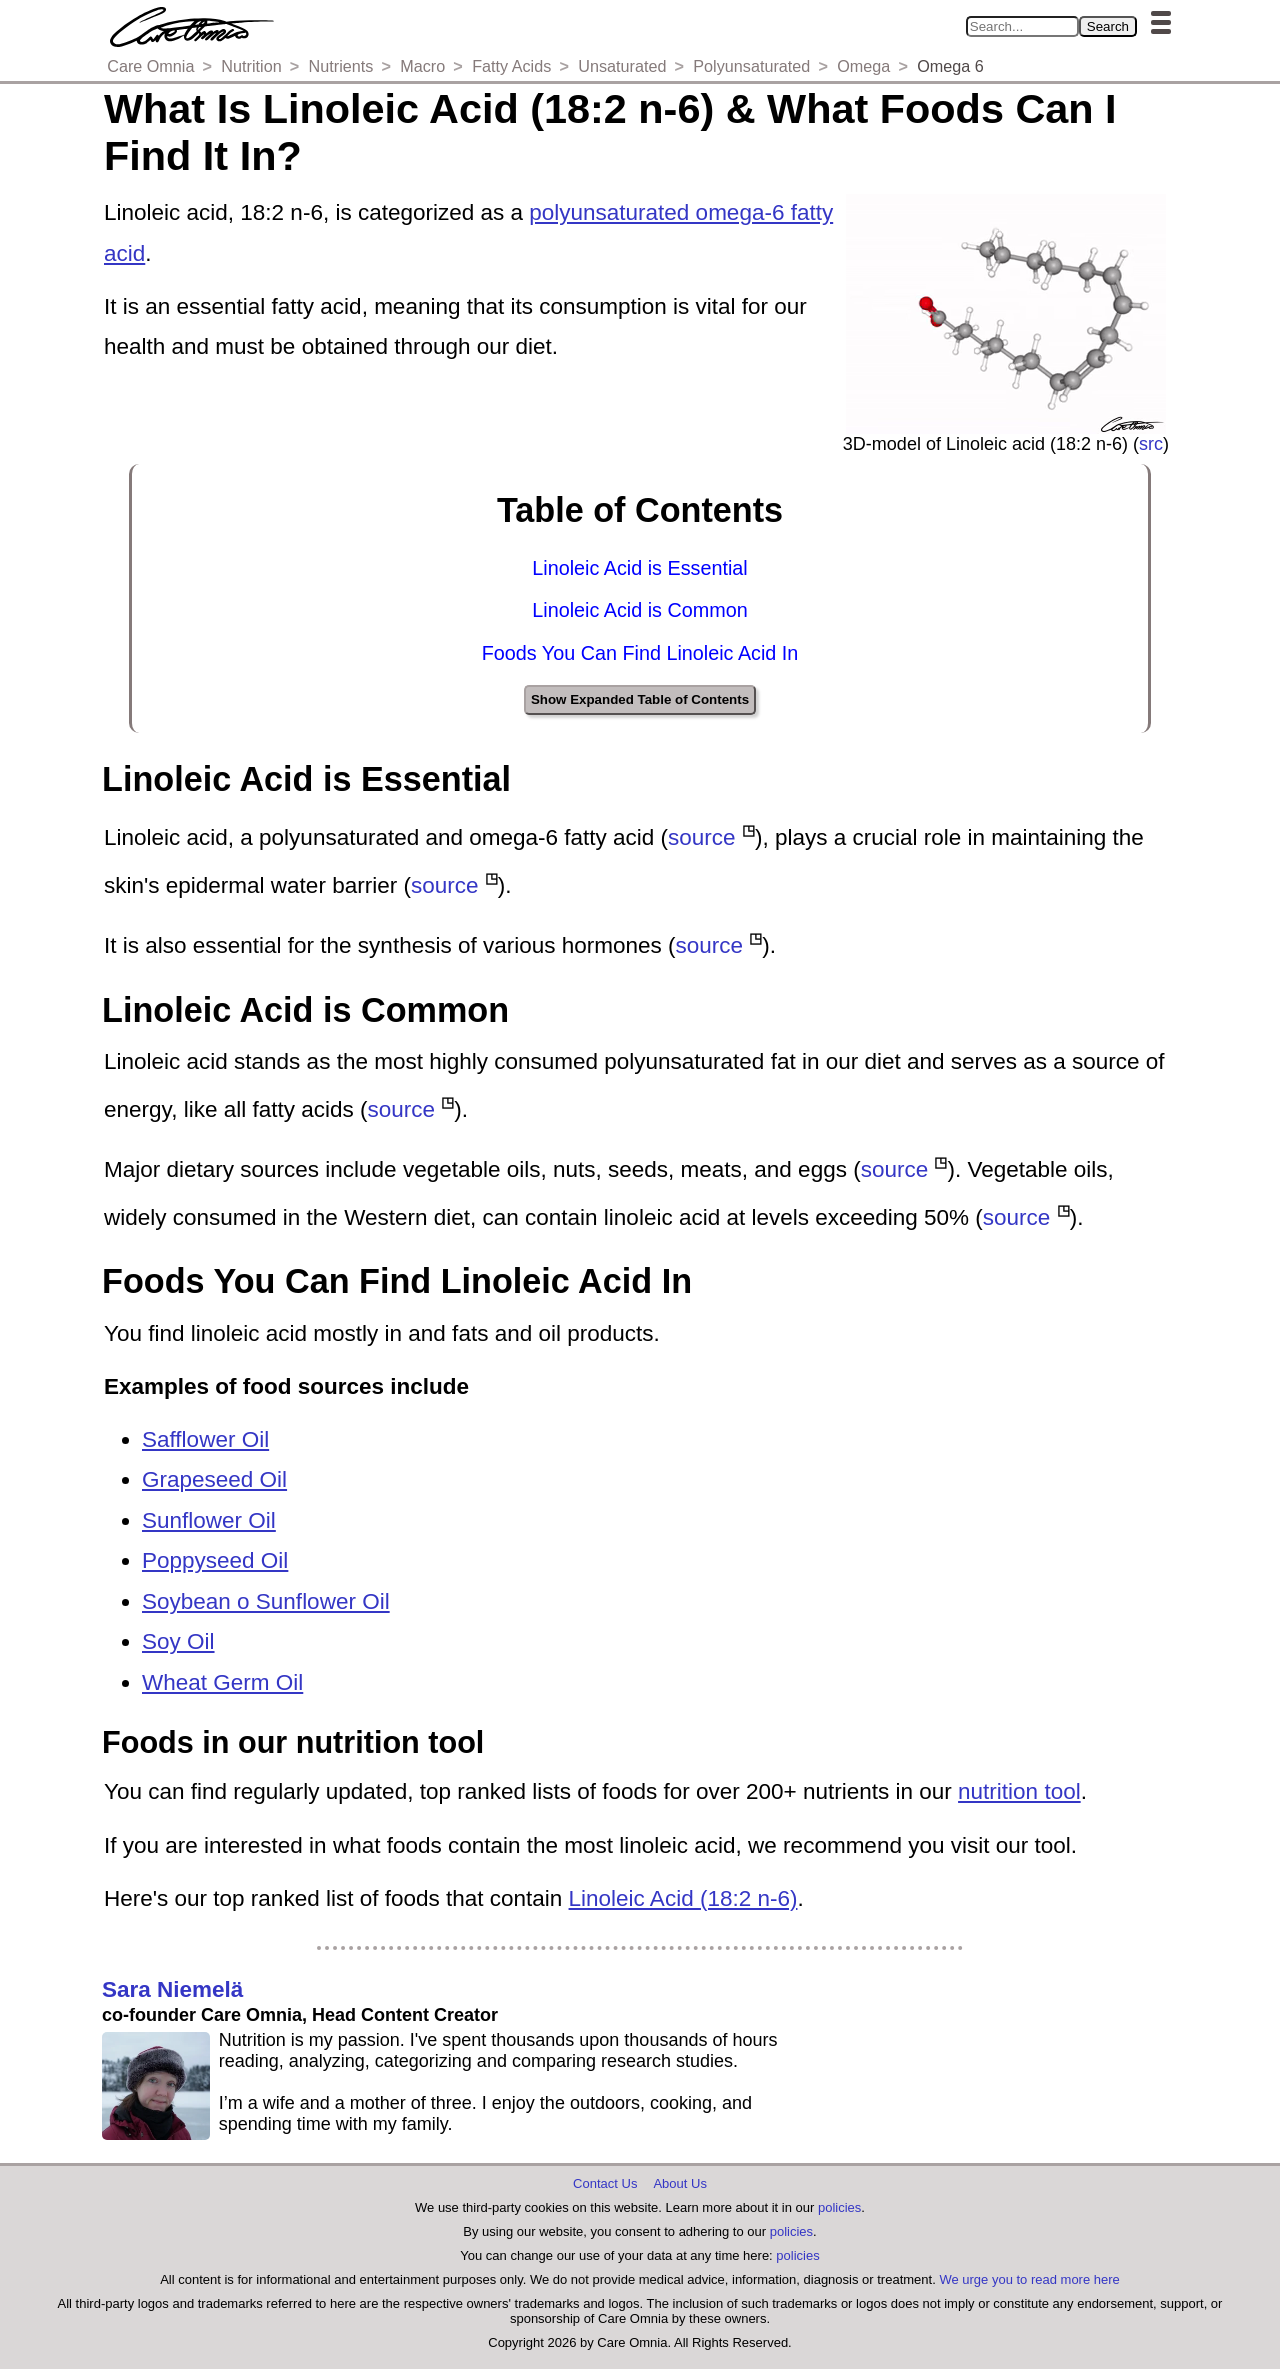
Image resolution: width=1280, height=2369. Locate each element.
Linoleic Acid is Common (640, 610)
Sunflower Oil (209, 1520)
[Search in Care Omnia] (1022, 26)
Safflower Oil (205, 1439)
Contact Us (605, 2183)
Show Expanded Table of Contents (640, 699)
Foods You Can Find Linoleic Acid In (640, 653)
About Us (679, 2183)
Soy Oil (178, 1641)
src (1151, 444)
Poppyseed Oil (215, 1560)
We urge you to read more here (1029, 2279)
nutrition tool (1019, 1791)
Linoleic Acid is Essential (640, 568)
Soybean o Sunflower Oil (266, 1601)
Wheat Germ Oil (222, 1682)
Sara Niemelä (172, 1989)
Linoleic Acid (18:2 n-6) (683, 1898)
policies (839, 2207)
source (702, 837)
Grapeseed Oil (214, 1479)
